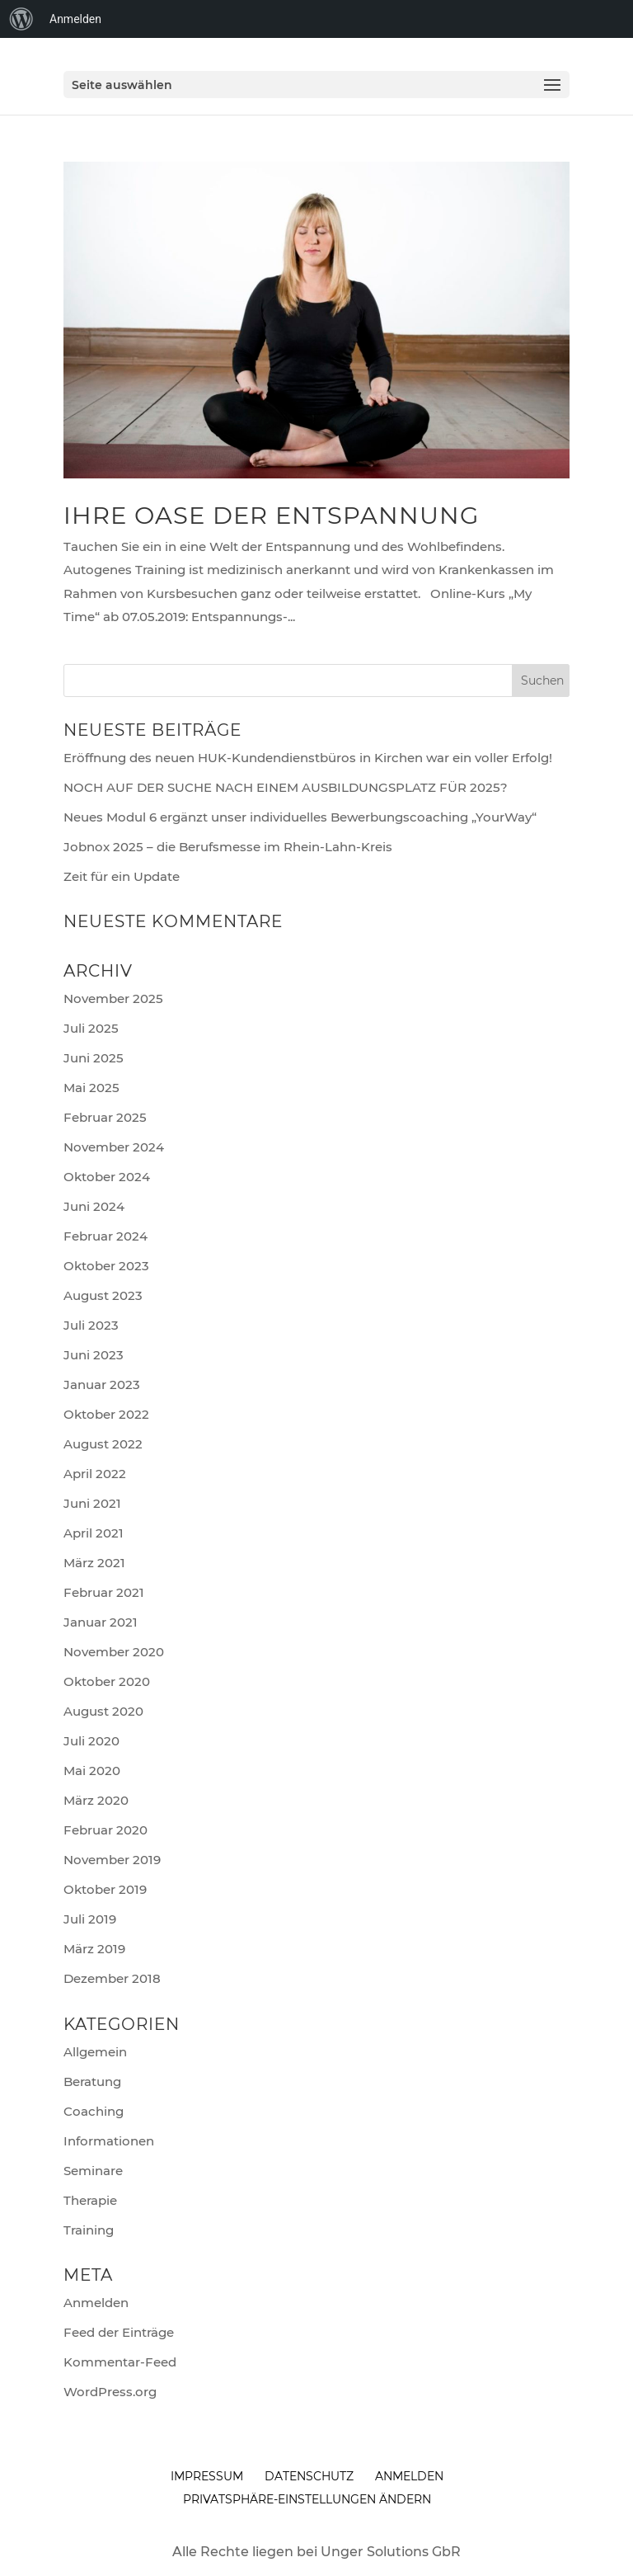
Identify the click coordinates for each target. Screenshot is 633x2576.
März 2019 (94, 1949)
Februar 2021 (103, 1592)
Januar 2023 (101, 1384)
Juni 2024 (93, 1206)
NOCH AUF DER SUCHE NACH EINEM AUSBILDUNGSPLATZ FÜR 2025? (285, 787)
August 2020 (103, 1711)
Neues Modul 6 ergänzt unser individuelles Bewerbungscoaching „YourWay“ (300, 817)
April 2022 (94, 1473)
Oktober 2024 (106, 1176)
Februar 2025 (105, 1117)
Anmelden (96, 2302)
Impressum (207, 2476)
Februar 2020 (105, 1830)
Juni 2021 (92, 1503)
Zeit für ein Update (121, 876)
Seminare (93, 2170)
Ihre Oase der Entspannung (271, 515)
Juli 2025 (91, 1028)
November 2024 (113, 1147)
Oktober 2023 (106, 1266)
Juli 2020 (91, 1741)
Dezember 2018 (112, 1978)
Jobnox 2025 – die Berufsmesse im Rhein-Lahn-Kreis (227, 847)
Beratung (92, 2081)
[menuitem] (21, 19)
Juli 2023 (91, 1325)
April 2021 (93, 1533)
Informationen (108, 2141)
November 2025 (113, 998)
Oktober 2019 (105, 1889)
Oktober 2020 (106, 1681)
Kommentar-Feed (119, 2362)
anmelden (409, 2476)
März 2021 (94, 1563)
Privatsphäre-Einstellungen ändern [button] (307, 2499)
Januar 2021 (100, 1622)
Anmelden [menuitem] (75, 19)
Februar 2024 (105, 1236)
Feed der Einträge (118, 2332)
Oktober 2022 (106, 1414)
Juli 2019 (89, 1919)
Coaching (93, 2111)
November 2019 (112, 1859)
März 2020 (96, 1800)
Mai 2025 (91, 1087)
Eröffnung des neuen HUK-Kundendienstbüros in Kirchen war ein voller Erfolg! (307, 757)
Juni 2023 (93, 1355)
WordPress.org (110, 2391)
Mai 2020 (91, 1770)
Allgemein (95, 2052)
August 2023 (103, 1295)
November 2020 (113, 1652)
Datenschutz (309, 2476)
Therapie (90, 2200)
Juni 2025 (93, 1058)
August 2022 (103, 1444)
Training (88, 2230)
